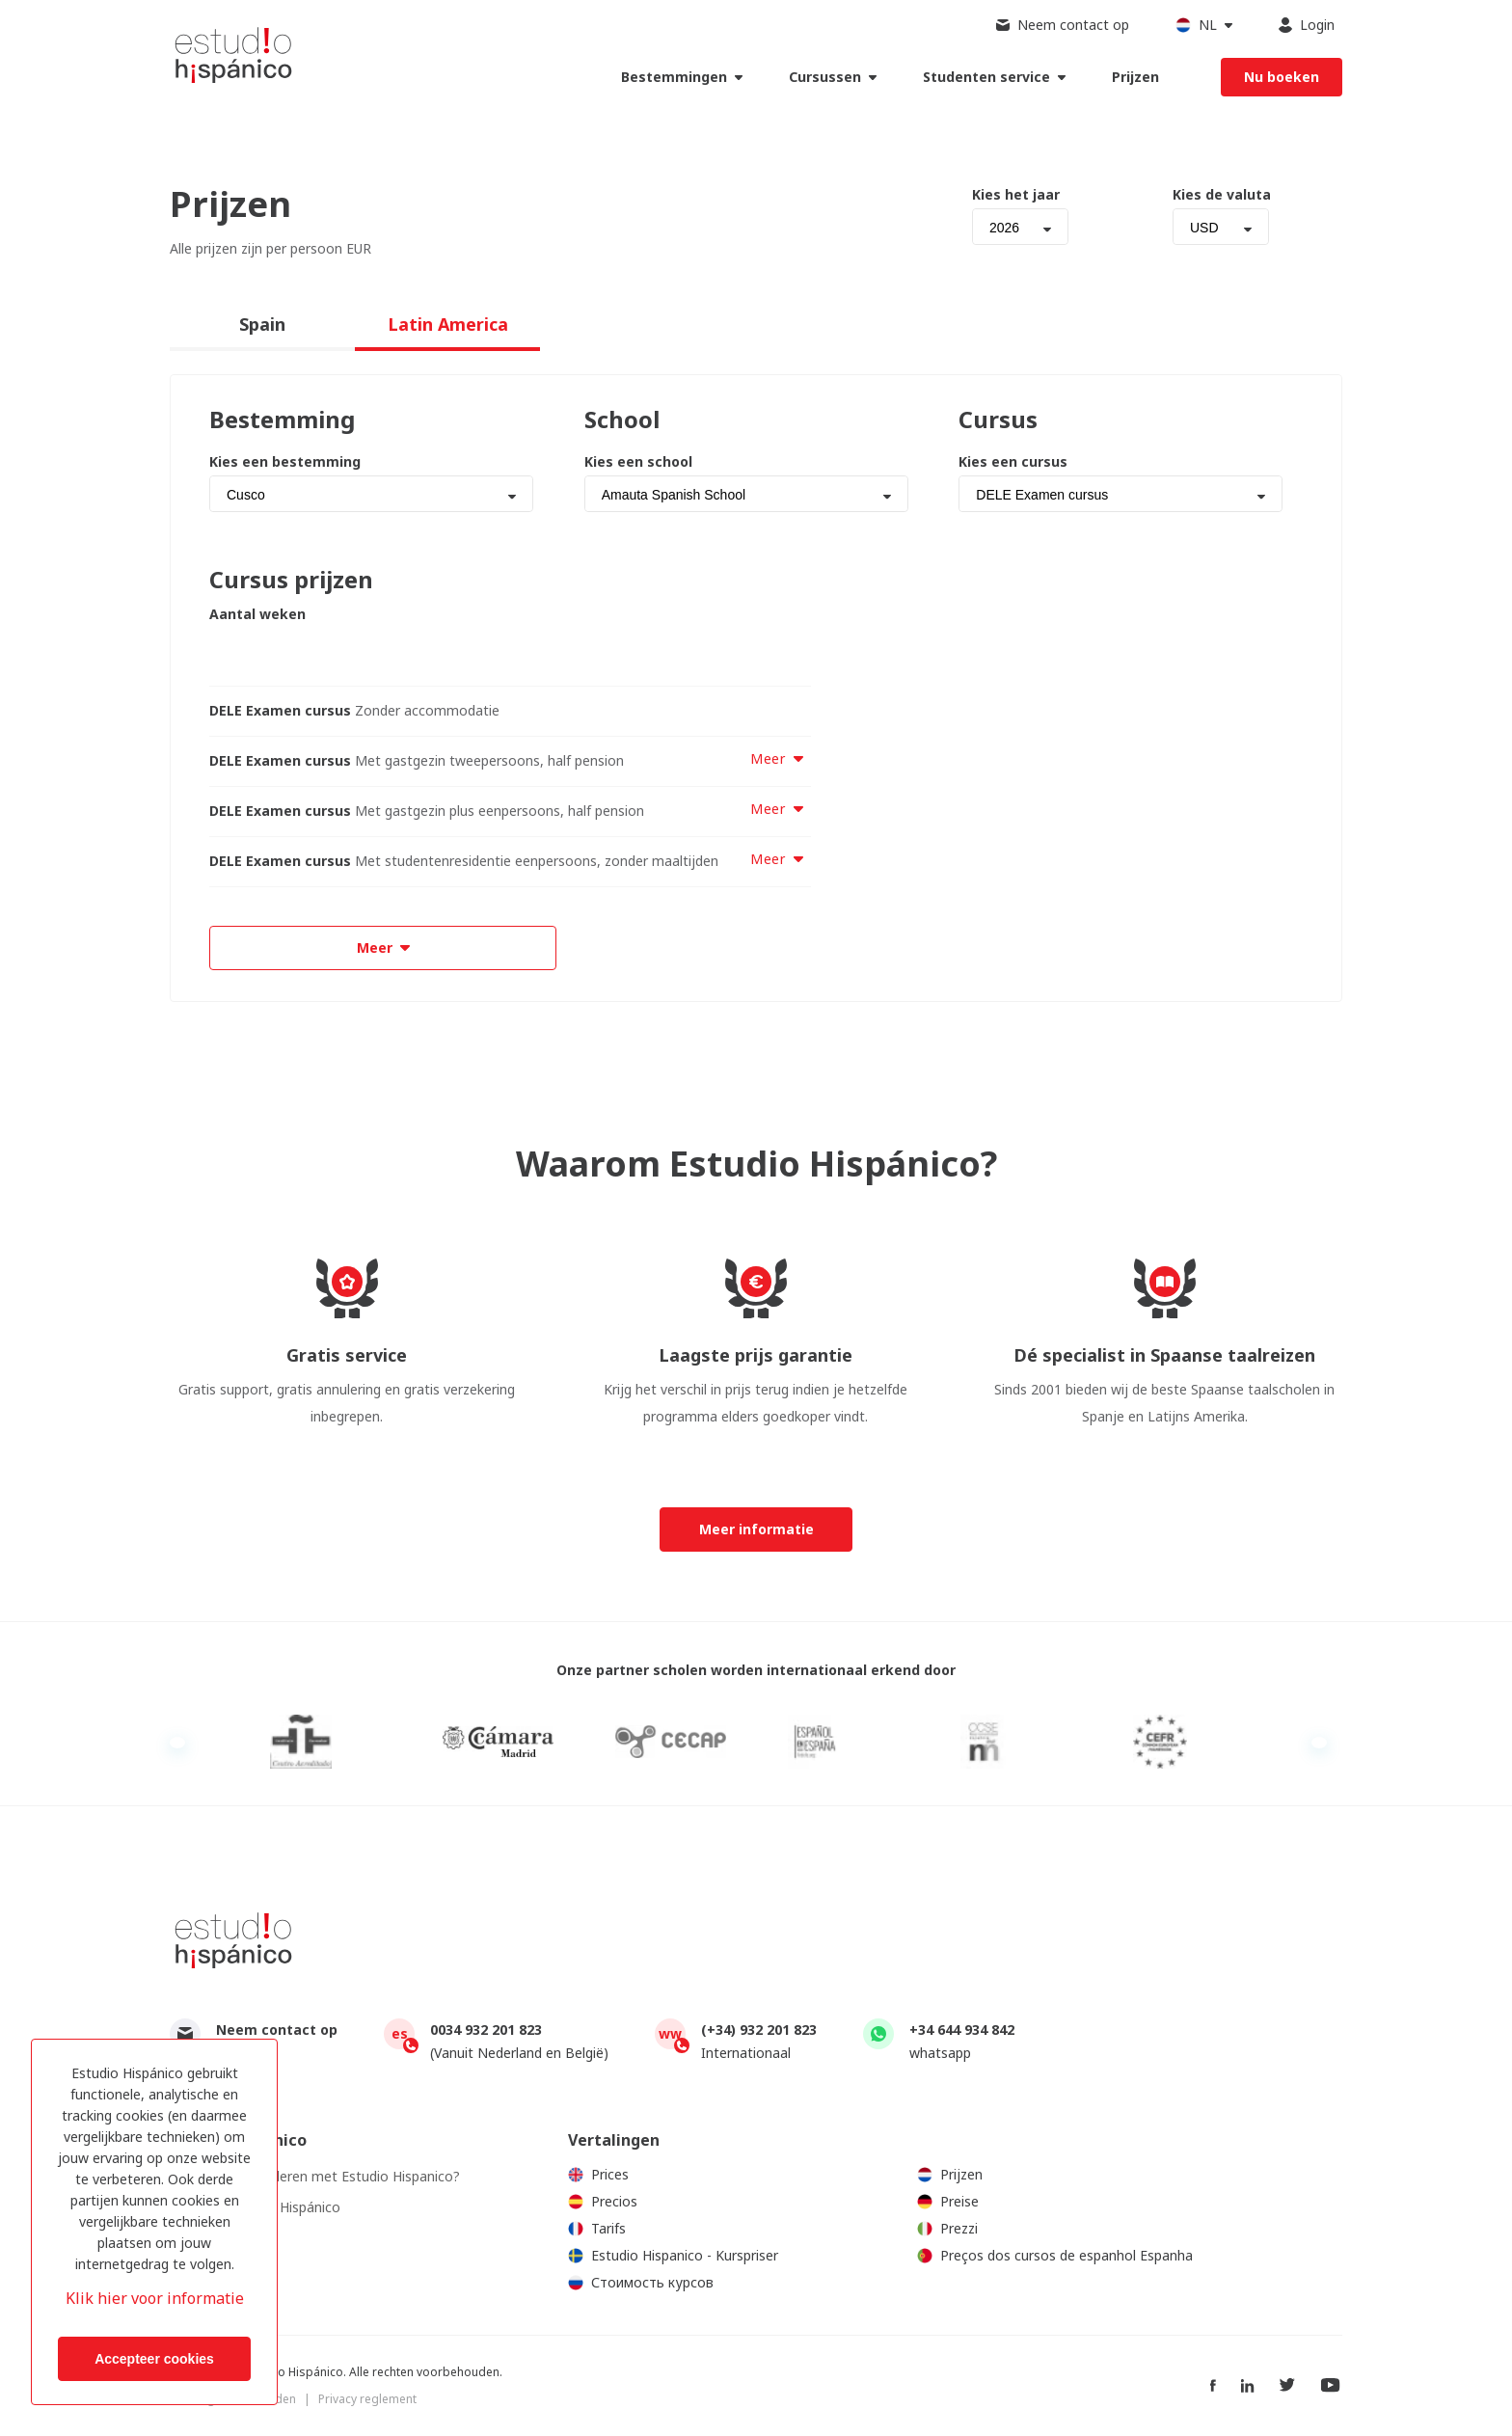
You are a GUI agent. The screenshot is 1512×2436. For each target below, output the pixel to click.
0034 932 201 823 (486, 2029)
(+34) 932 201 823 (759, 2029)
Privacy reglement (367, 2399)
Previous (177, 1742)
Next (1319, 1742)
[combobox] (1020, 226)
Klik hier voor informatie (155, 2298)
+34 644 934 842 (961, 2029)
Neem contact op (277, 2029)
